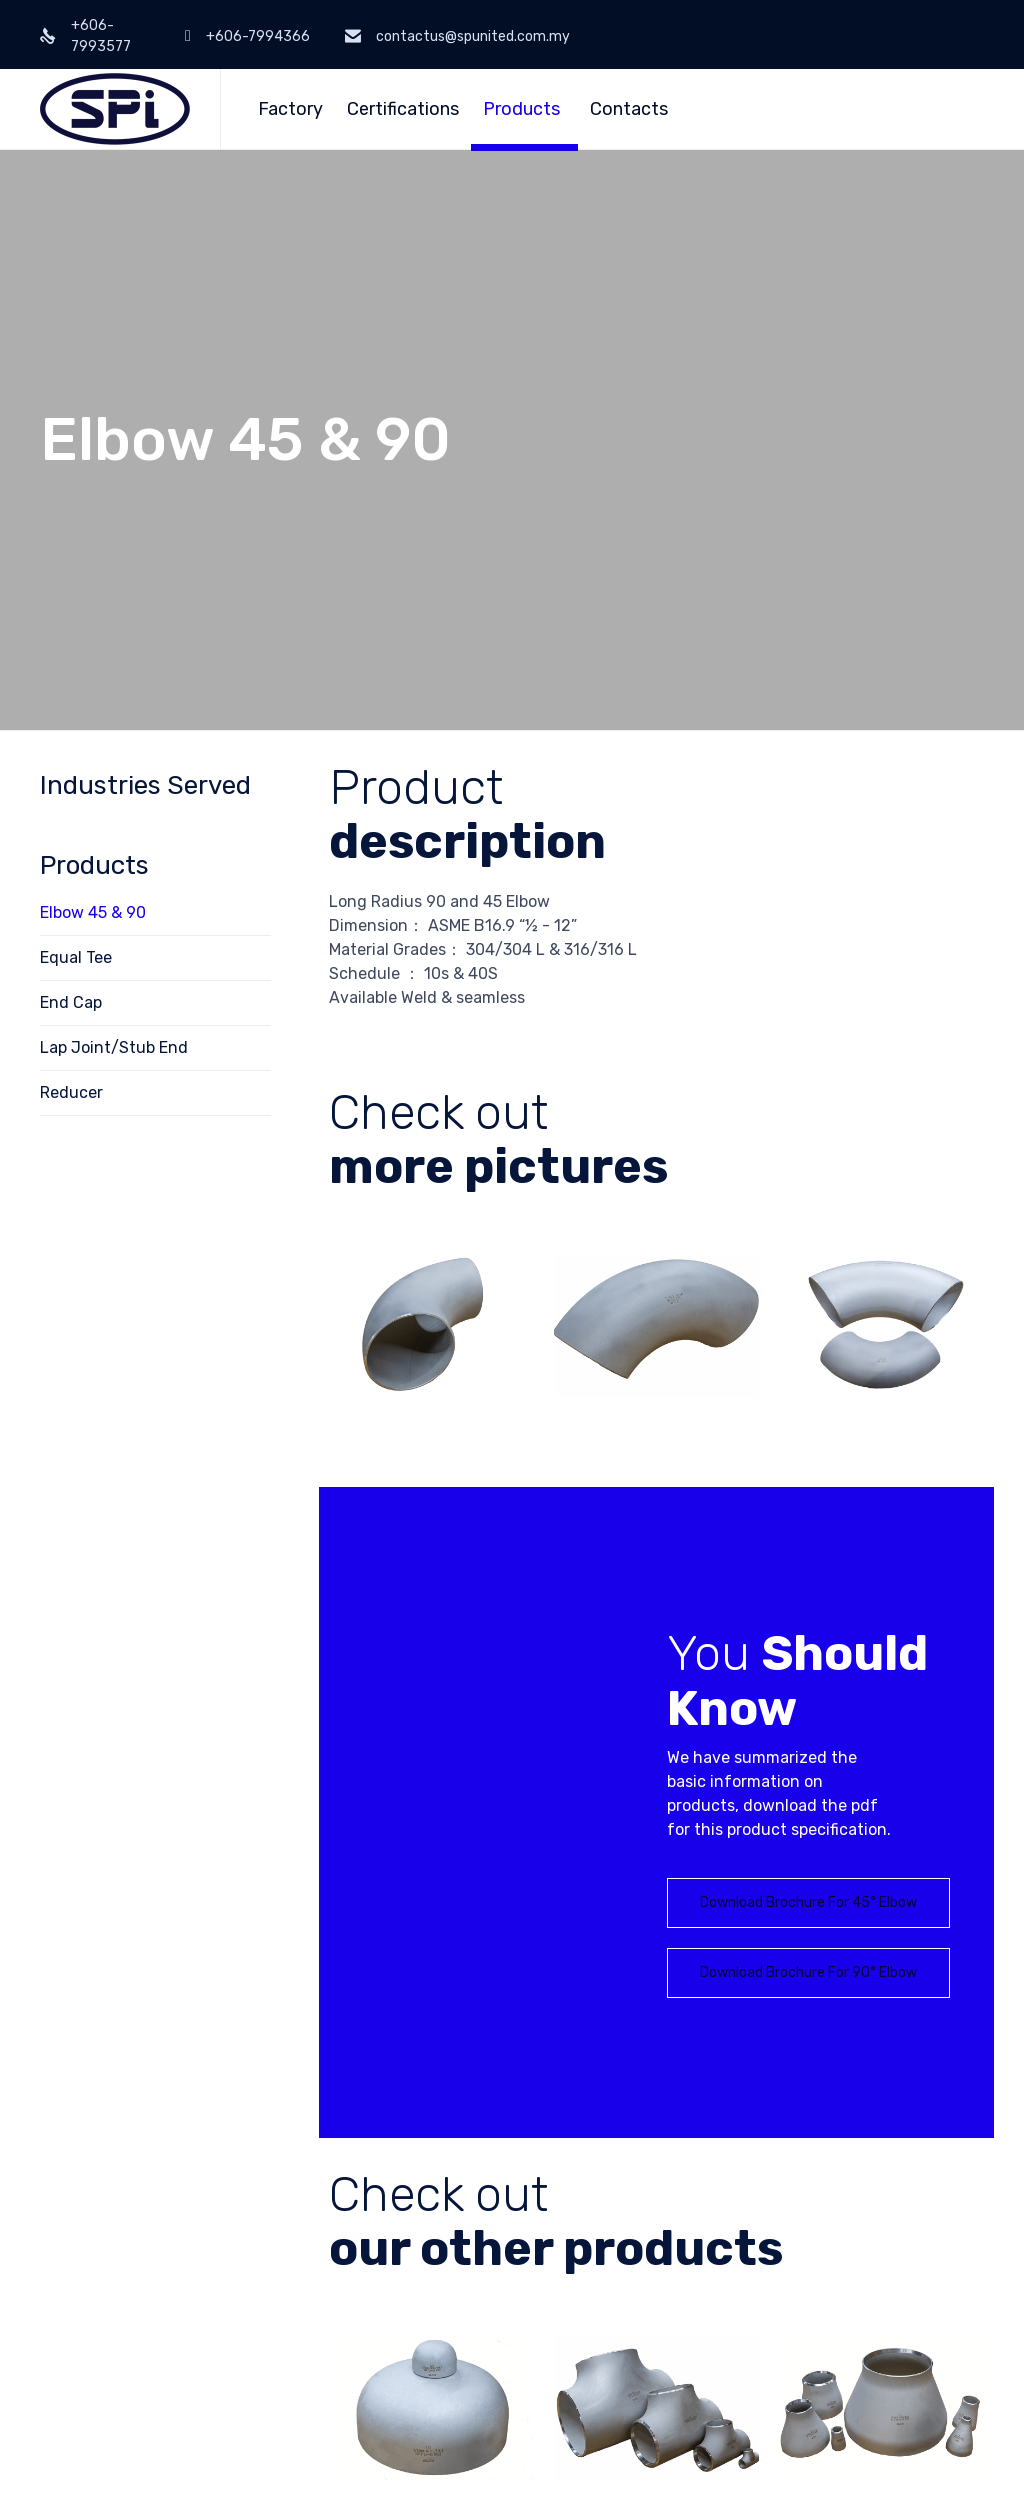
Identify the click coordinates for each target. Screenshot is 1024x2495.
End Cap (71, 1002)
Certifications (403, 109)
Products (521, 109)
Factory (290, 109)
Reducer (71, 1092)
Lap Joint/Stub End (114, 1047)
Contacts (629, 109)
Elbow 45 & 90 (93, 912)
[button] (808, 1903)
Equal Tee (76, 957)
